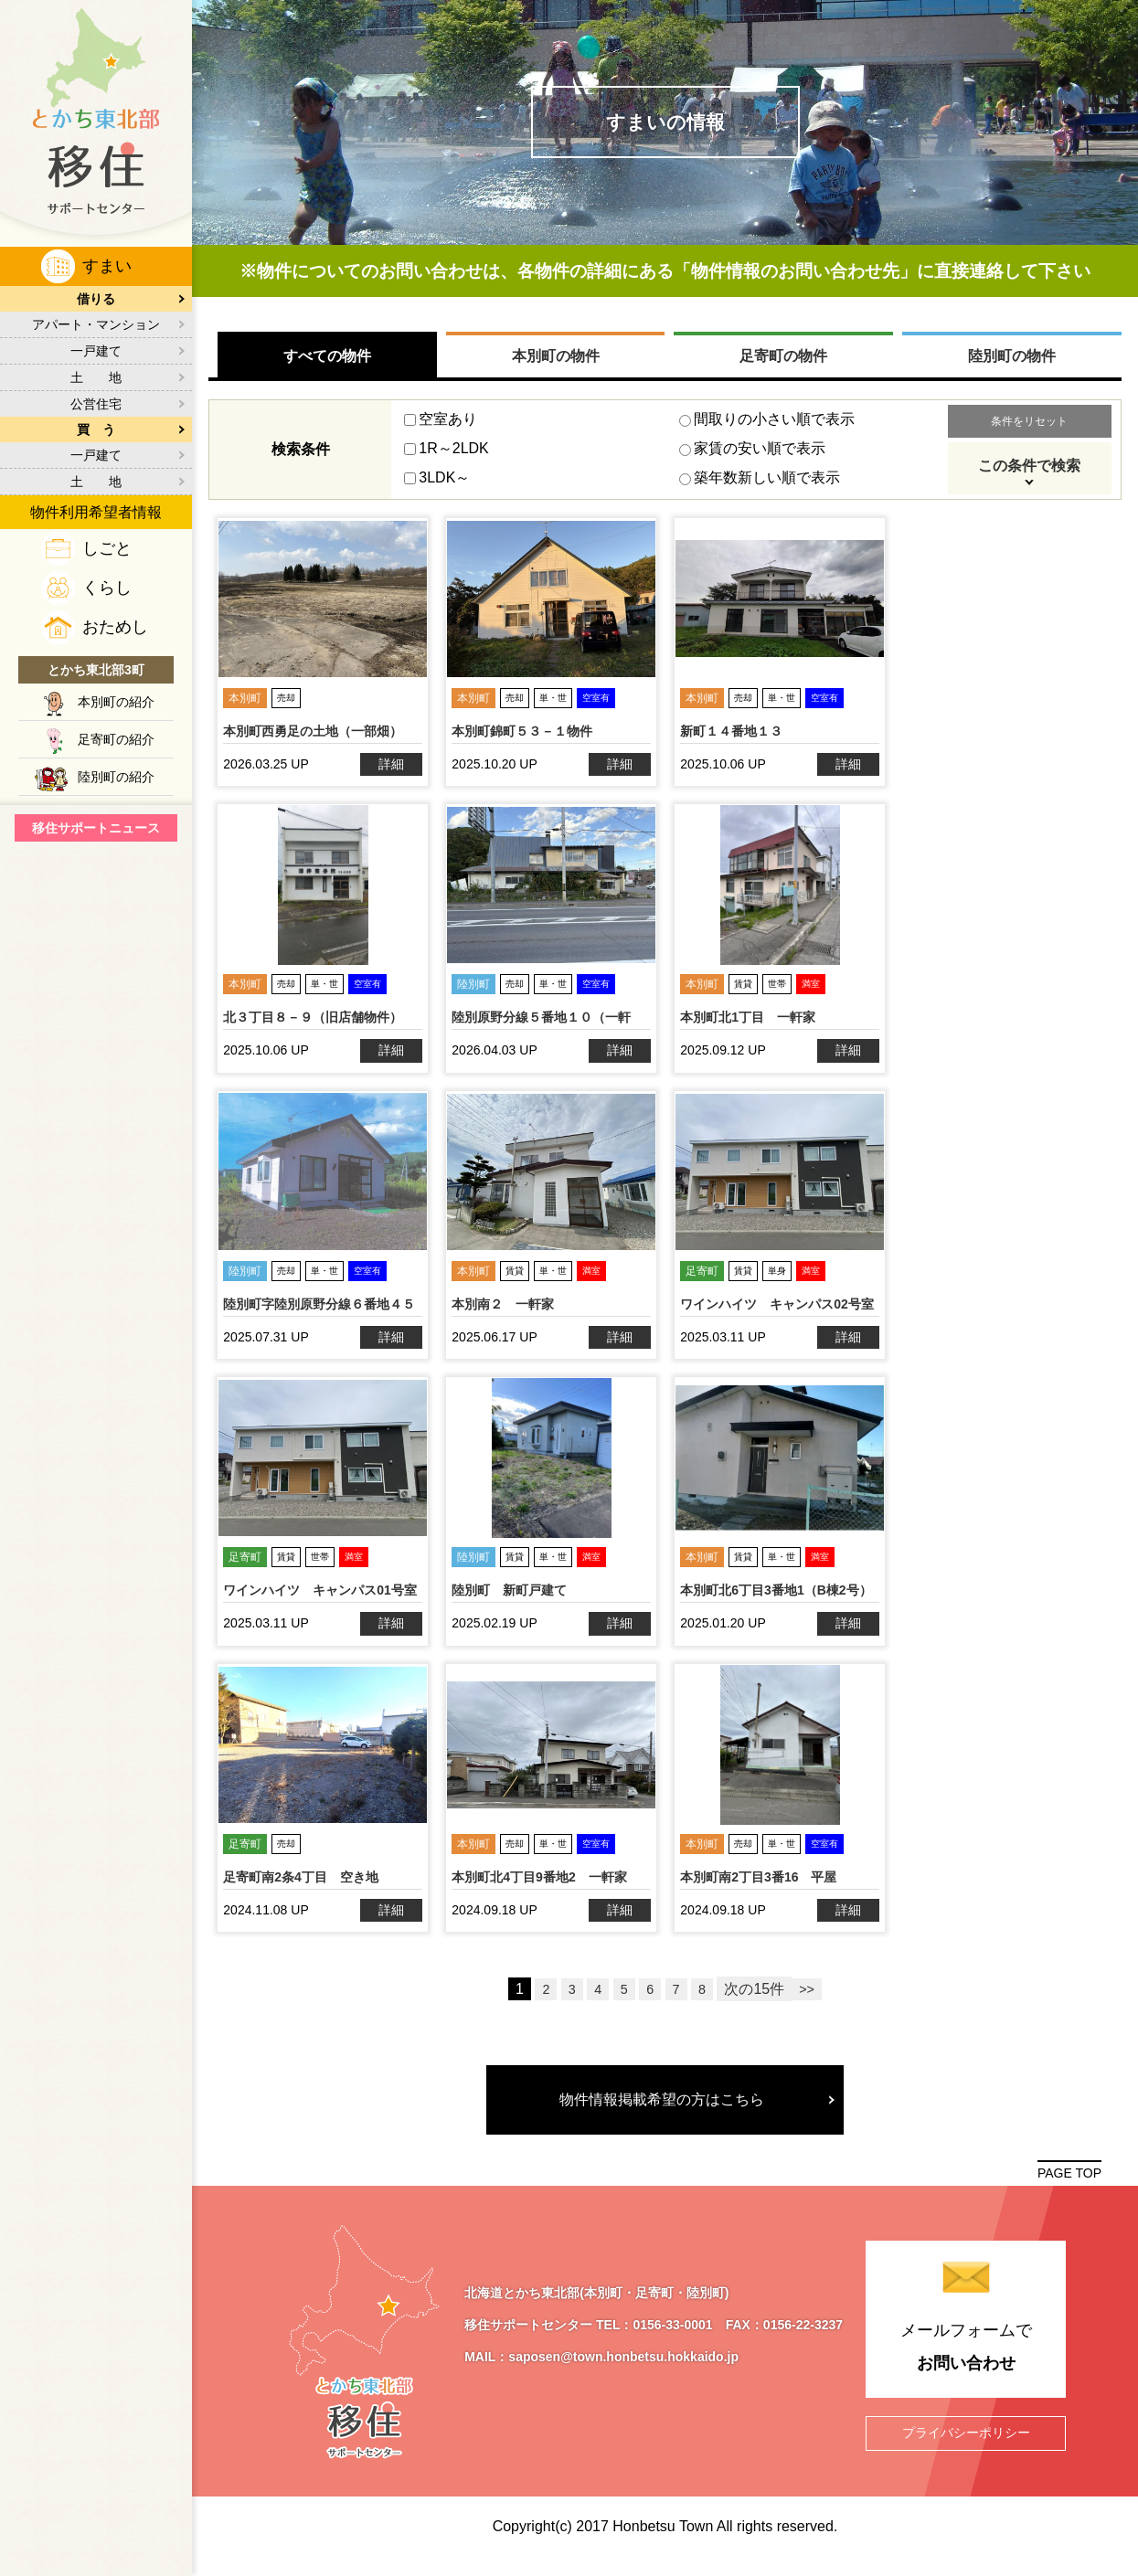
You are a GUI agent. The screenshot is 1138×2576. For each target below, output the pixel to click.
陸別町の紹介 (116, 776)
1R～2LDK (447, 461)
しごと (107, 548)
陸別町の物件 (1011, 368)
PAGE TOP (1069, 2187)
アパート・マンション (96, 324)
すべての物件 (328, 368)
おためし (115, 627)
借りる (96, 299)
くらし (107, 587)
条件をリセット (1028, 434)
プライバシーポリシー (966, 2446)
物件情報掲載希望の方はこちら (665, 2112)
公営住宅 (96, 404)
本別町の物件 (556, 368)
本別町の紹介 (116, 701)
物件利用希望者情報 (96, 512)
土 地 (96, 377)
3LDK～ (438, 490)
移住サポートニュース (96, 828)
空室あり (441, 432)
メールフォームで (966, 2364)
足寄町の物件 (783, 368)
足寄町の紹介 (116, 739)
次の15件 (757, 2002)
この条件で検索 (1028, 478)
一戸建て (96, 351)
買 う (96, 429)
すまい (107, 266)
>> (809, 2002)
